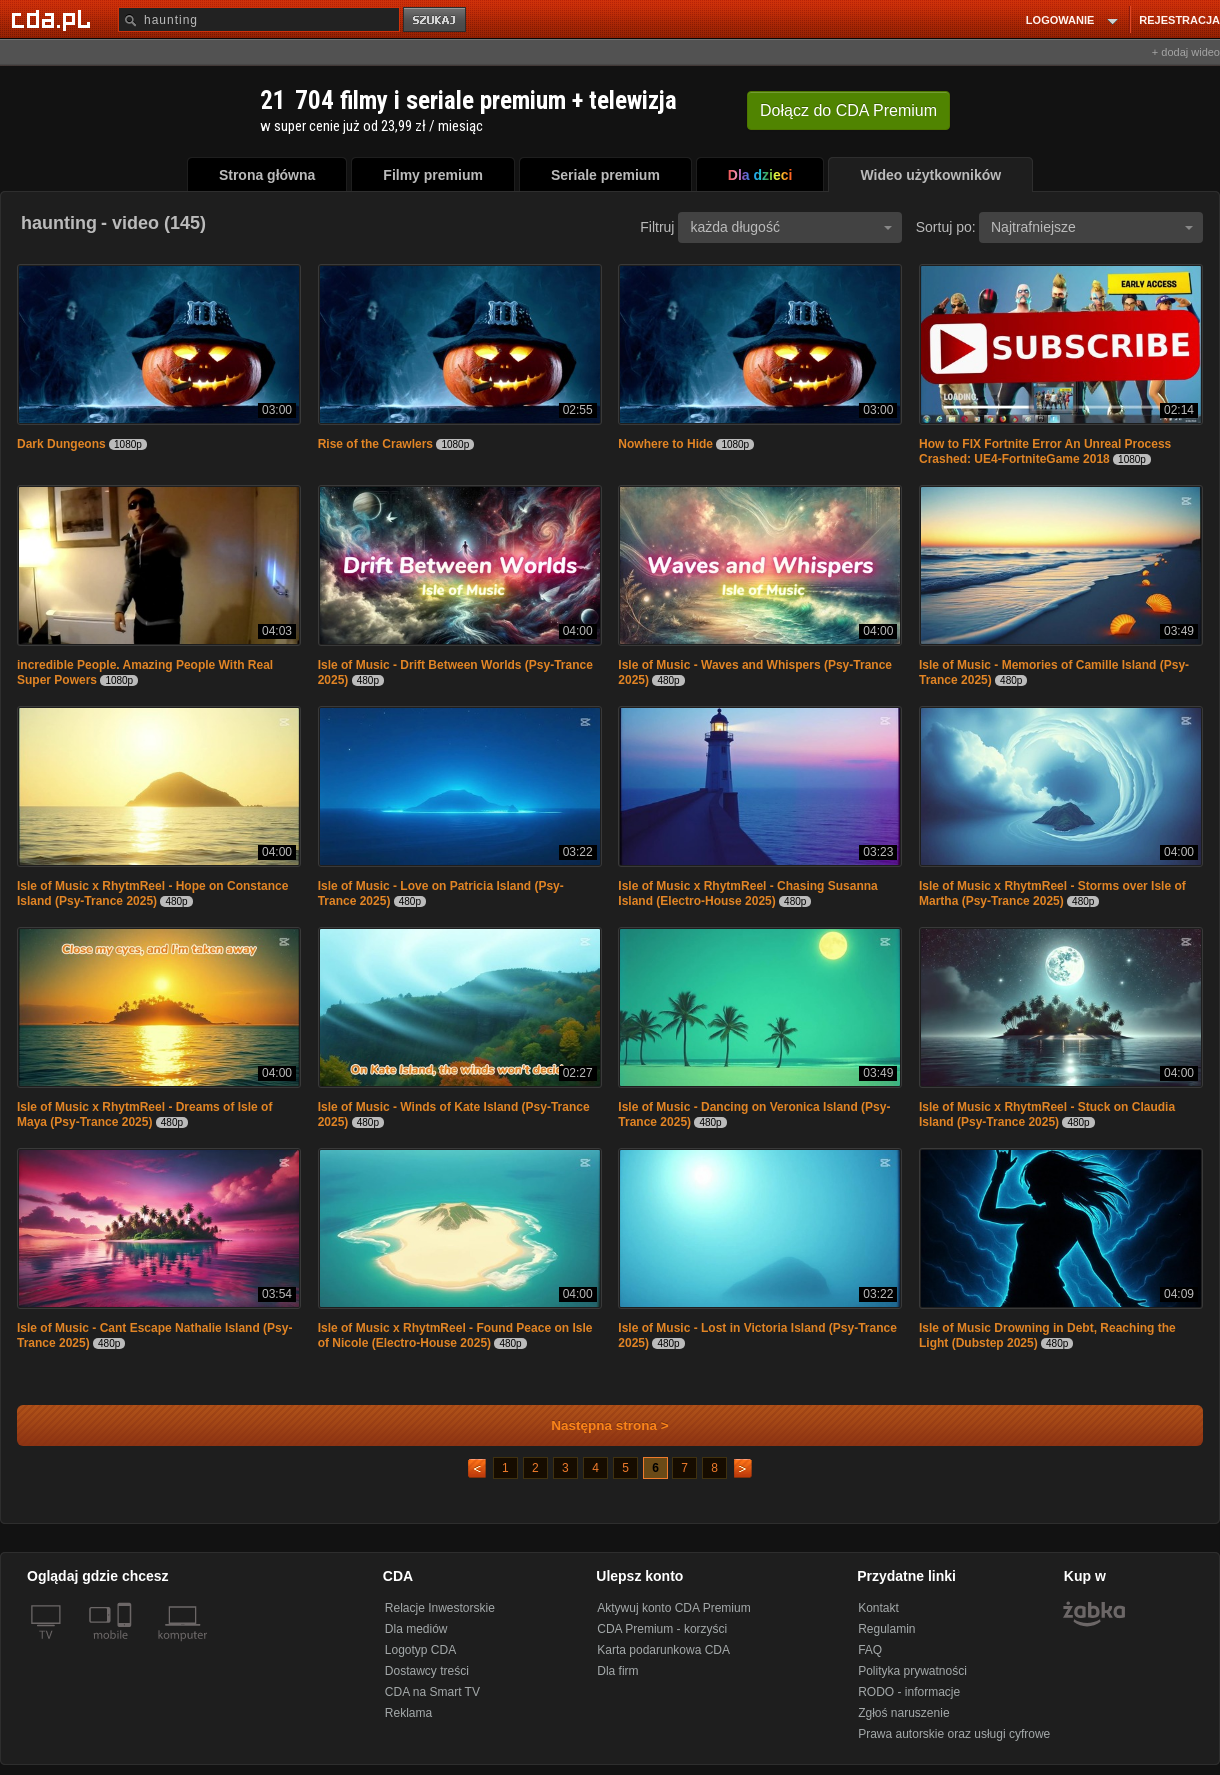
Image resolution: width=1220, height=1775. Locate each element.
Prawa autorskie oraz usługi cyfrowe (954, 1734)
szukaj (436, 20)
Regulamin (886, 1629)
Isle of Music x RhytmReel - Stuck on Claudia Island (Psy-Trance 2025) (1047, 1114)
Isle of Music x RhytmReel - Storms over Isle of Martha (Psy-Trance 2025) (1052, 893)
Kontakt (878, 1608)
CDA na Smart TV (432, 1692)
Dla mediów (416, 1629)
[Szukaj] (259, 19)
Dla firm (617, 1671)
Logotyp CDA (420, 1650)
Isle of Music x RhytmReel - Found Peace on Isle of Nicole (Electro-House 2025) (455, 1335)
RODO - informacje (909, 1692)
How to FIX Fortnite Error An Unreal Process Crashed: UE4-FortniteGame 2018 (1045, 451)
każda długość (791, 227)
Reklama (408, 1713)
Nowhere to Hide (665, 444)
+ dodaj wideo (1186, 52)
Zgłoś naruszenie (903, 1713)
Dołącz (848, 110)
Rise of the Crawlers (375, 444)
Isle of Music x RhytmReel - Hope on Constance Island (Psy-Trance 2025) (152, 893)
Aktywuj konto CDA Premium (673, 1608)
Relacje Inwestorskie (440, 1608)
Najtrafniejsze (1092, 227)
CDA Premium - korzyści (662, 1629)
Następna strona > (596, 1425)
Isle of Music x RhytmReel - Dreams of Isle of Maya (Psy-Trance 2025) (144, 1114)
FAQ (870, 1650)
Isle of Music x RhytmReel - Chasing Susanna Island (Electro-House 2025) (747, 893)
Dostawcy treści (427, 1671)
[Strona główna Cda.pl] (54, 19)
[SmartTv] (126, 1647)
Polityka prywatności (912, 1671)
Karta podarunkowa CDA (663, 1650)
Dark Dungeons (61, 444)
